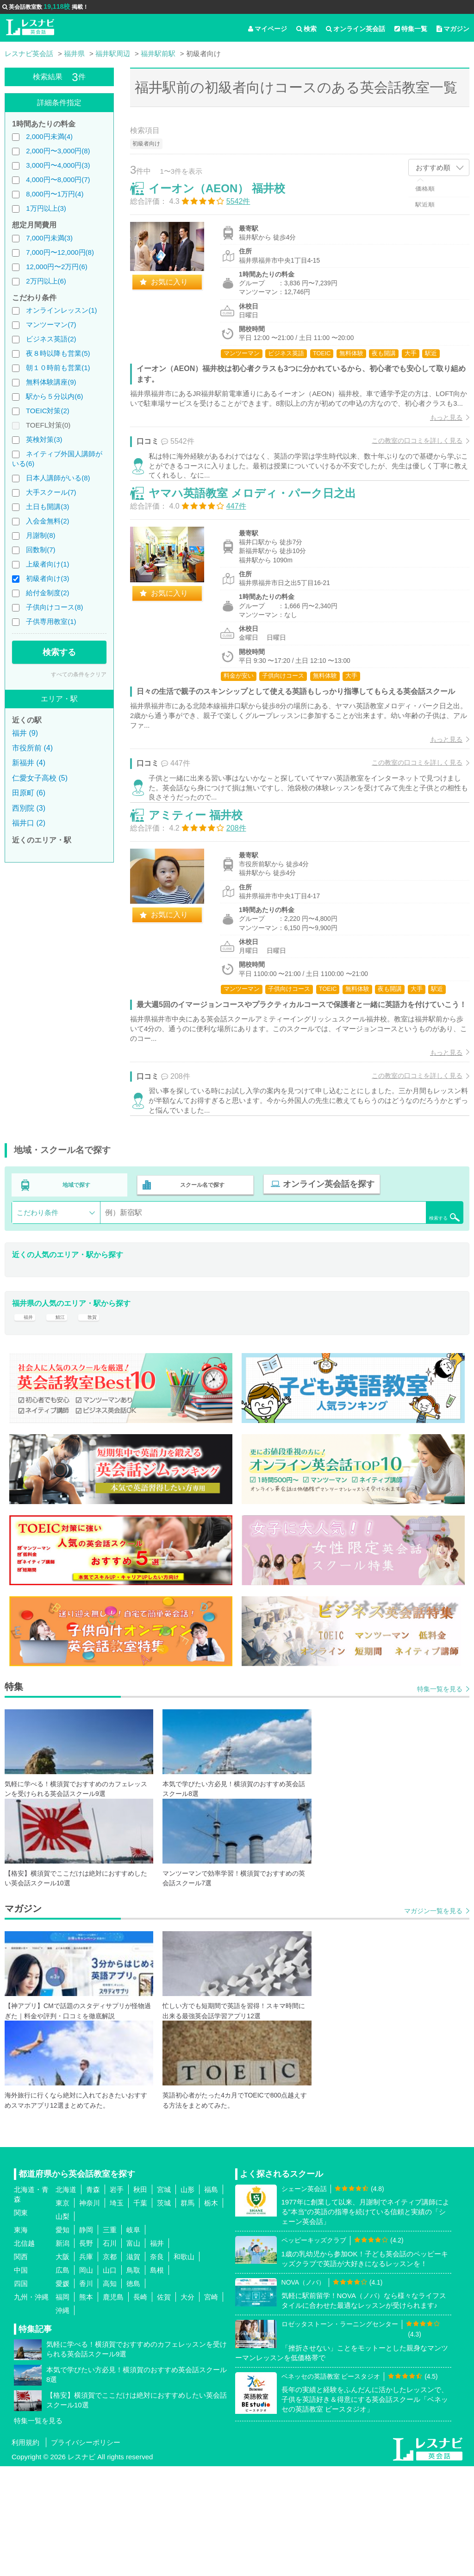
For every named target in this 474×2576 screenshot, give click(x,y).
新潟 (62, 2353)
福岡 (62, 2407)
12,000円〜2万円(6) (56, 267)
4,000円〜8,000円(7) (58, 179)
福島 (211, 2299)
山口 (110, 2380)
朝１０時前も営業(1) (58, 368)
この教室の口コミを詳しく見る (407, 460)
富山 (133, 2353)
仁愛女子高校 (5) (40, 778)
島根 (157, 2380)
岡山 (86, 2380)
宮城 (164, 2299)
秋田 (140, 2299)
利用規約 (25, 2552)
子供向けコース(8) (54, 607)
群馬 (187, 2313)
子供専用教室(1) (51, 621)
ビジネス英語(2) (51, 339)
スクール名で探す (200, 1284)
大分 (187, 2407)
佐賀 (164, 2407)
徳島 (133, 2393)
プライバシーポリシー (85, 2552)
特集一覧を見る (439, 1798)
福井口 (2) (28, 823)
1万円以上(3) (46, 208)
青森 (93, 2299)
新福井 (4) (28, 763)
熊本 (86, 2407)
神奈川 (89, 2313)
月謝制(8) (40, 535)
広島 (62, 2380)
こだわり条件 (37, 1310)
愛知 (62, 2339)
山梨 (62, 2326)
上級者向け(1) (47, 564)
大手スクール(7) (51, 492)
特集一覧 (410, 28)
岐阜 (133, 2339)
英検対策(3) (44, 439)
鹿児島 (113, 2407)
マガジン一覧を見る (433, 2020)
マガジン (453, 28)
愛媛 (62, 2393)
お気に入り (179, 292)
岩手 (117, 2299)
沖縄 (62, 2420)
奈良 (157, 2366)
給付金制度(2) (47, 593)
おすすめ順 (433, 167)
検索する (59, 652)
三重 (110, 2339)
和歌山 (184, 2366)
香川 (86, 2393)
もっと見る (436, 437)
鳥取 (133, 2380)
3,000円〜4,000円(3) (58, 165)
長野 (86, 2353)
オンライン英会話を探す (323, 1284)
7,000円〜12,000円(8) (60, 252)
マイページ (267, 28)
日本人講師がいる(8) (58, 478)
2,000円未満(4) (49, 136)
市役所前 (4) (32, 748)
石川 (110, 2353)
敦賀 (96, 1420)
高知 (110, 2393)
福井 (26, 1420)
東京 (62, 2313)
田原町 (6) (28, 793)
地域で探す (77, 1284)
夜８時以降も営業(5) (58, 353)
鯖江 (61, 1420)
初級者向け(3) (47, 578)
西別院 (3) (28, 808)
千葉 (140, 2313)
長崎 (140, 2407)
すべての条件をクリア (78, 674)
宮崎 (211, 2407)
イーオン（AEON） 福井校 (226, 198)
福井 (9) (25, 733)
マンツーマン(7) (51, 324)
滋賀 (133, 2366)
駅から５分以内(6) (54, 396)
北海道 (66, 2299)
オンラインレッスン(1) (61, 310)
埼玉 (117, 2313)
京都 (110, 2366)
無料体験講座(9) (51, 382)
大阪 (62, 2366)
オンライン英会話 (355, 28)
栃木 (211, 2313)
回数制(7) (40, 550)
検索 (306, 28)
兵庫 (86, 2366)
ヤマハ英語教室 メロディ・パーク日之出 (262, 536)
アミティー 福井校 (205, 892)
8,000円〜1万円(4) (54, 194)
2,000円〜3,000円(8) (58, 151)
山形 (187, 2299)
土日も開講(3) (47, 506)
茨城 (164, 2313)
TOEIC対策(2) (47, 411)
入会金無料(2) (47, 521)
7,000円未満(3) (49, 238)
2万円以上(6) (46, 281)
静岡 (86, 2339)
